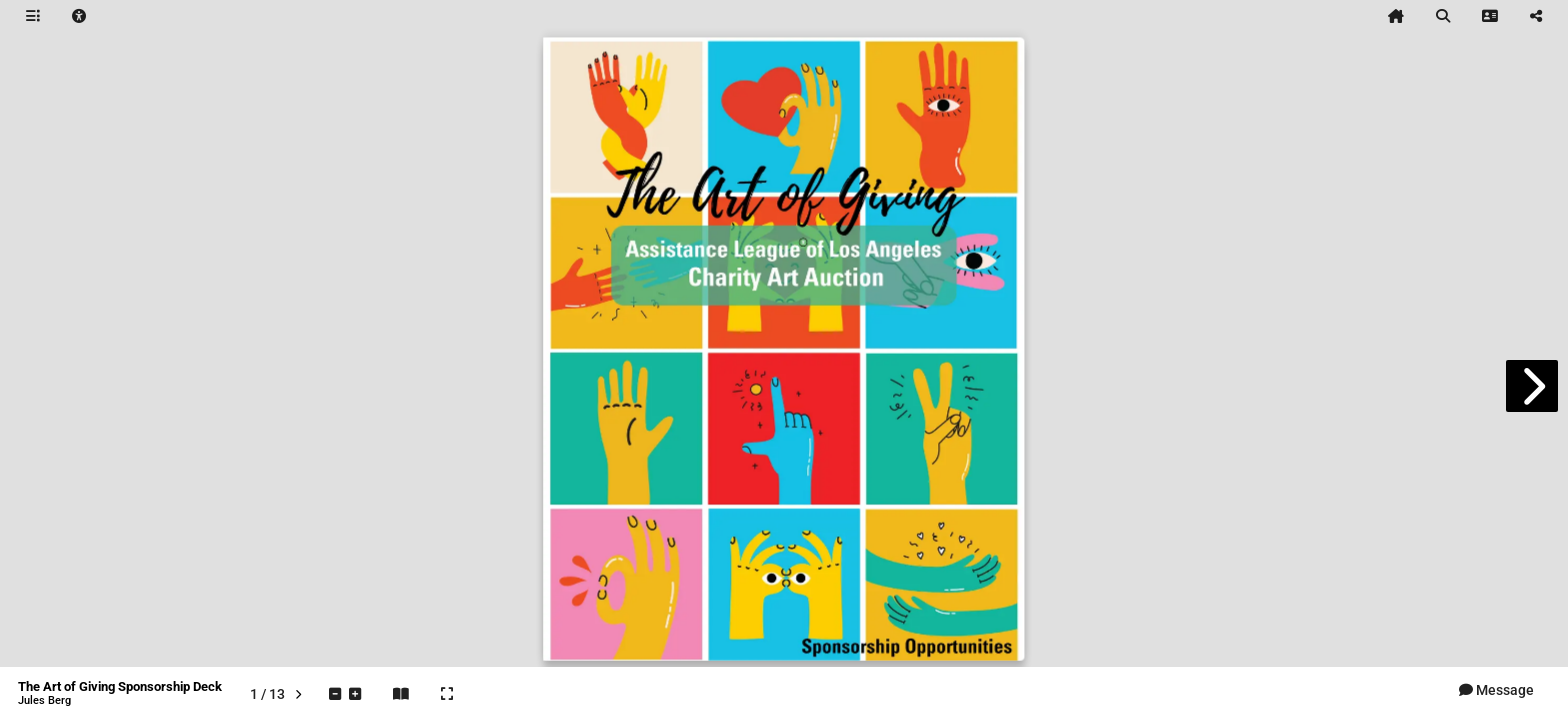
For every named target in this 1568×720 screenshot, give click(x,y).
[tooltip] (33, 16)
